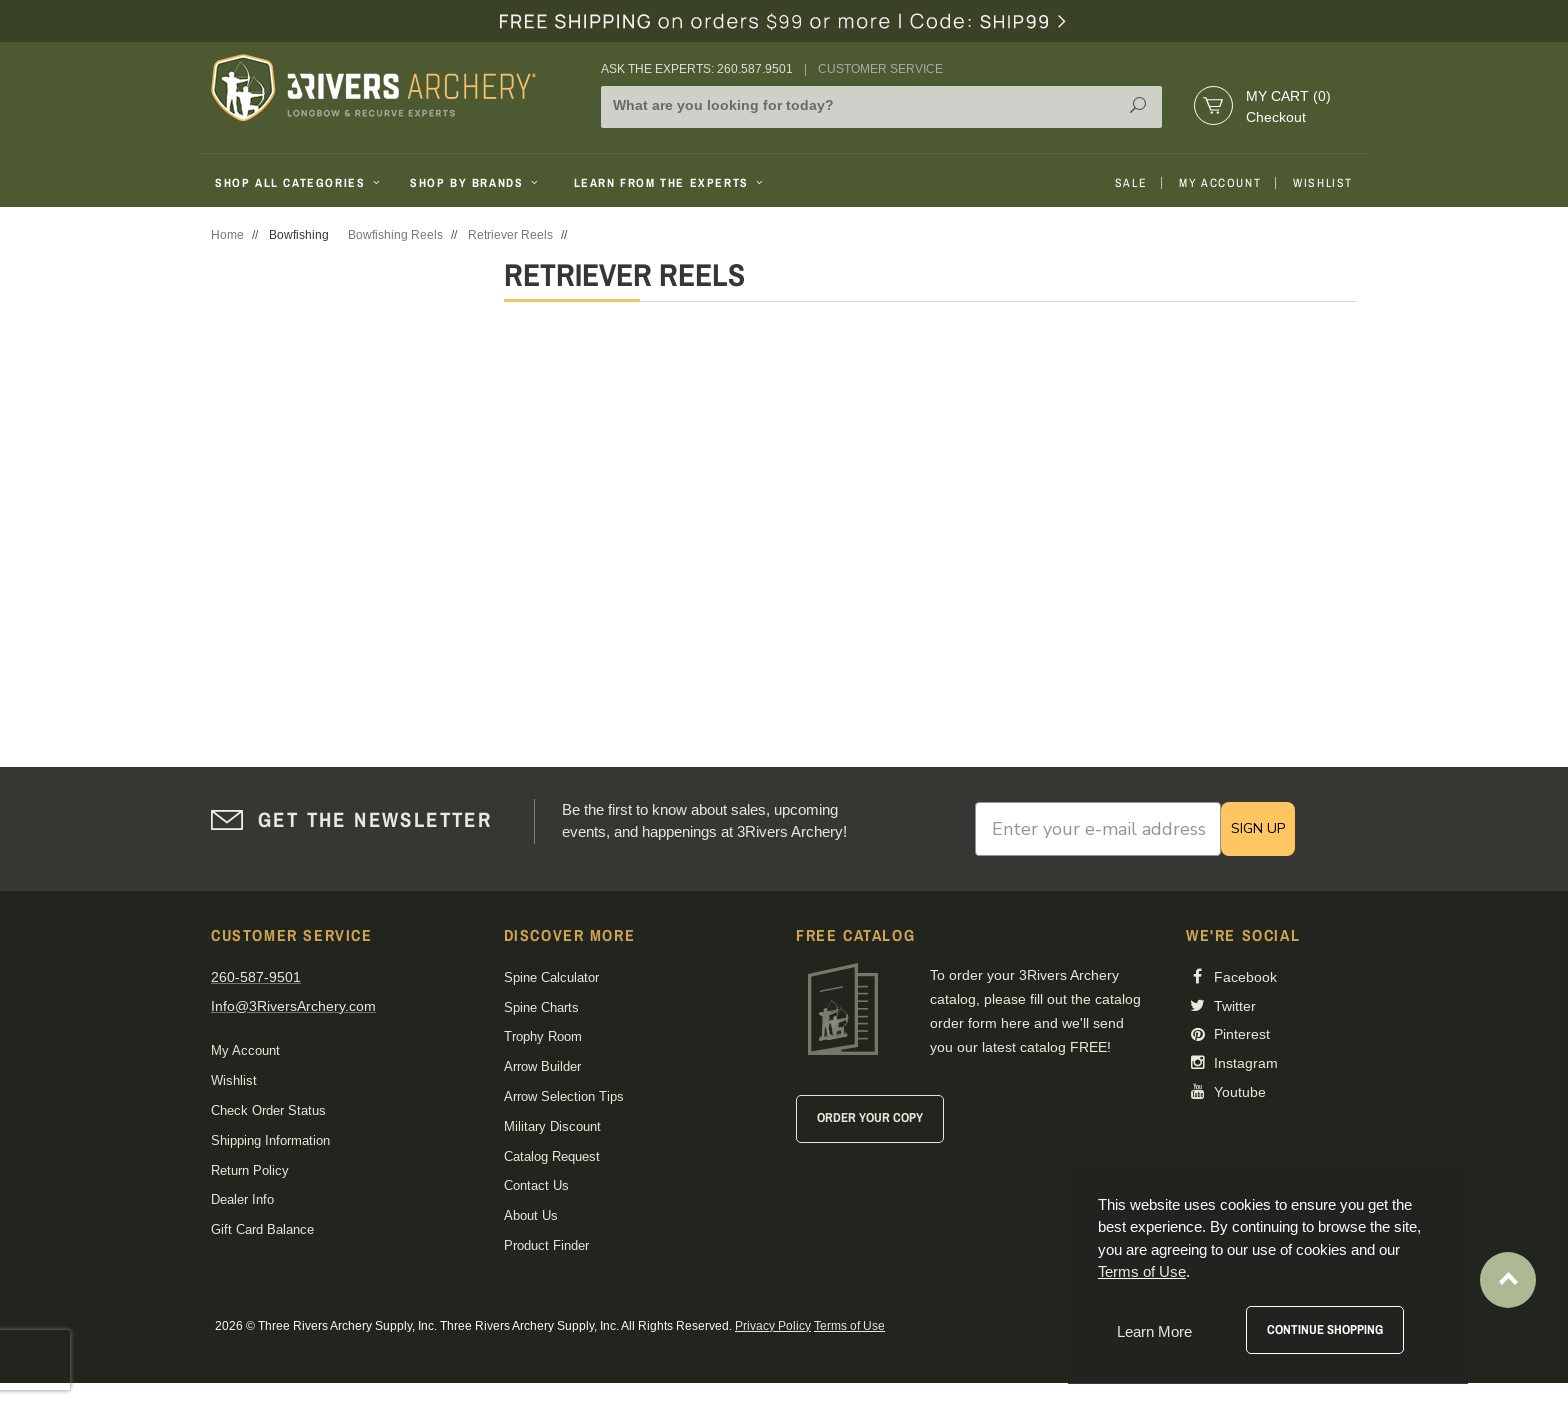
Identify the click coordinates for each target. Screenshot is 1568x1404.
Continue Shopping (1325, 1329)
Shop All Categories (299, 183)
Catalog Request (552, 1156)
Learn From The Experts (670, 183)
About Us (531, 1215)
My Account (1220, 183)
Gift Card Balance (262, 1229)
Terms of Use (849, 1326)
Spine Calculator (551, 977)
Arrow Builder (542, 1066)
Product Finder (546, 1245)
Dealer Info (242, 1199)
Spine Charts (541, 1007)
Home (227, 235)
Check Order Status (268, 1110)
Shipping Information (270, 1140)
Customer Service (880, 69)
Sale (1131, 183)
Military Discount (552, 1126)
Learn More (1154, 1331)
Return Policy (250, 1170)
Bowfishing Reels (395, 235)
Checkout (1276, 117)
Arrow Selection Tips (564, 1096)
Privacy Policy (773, 1326)
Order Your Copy (870, 1117)
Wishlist (1323, 183)
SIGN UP (1258, 828)
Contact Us (536, 1185)
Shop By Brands (476, 183)
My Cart (1288, 96)
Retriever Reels (510, 235)
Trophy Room (543, 1036)
